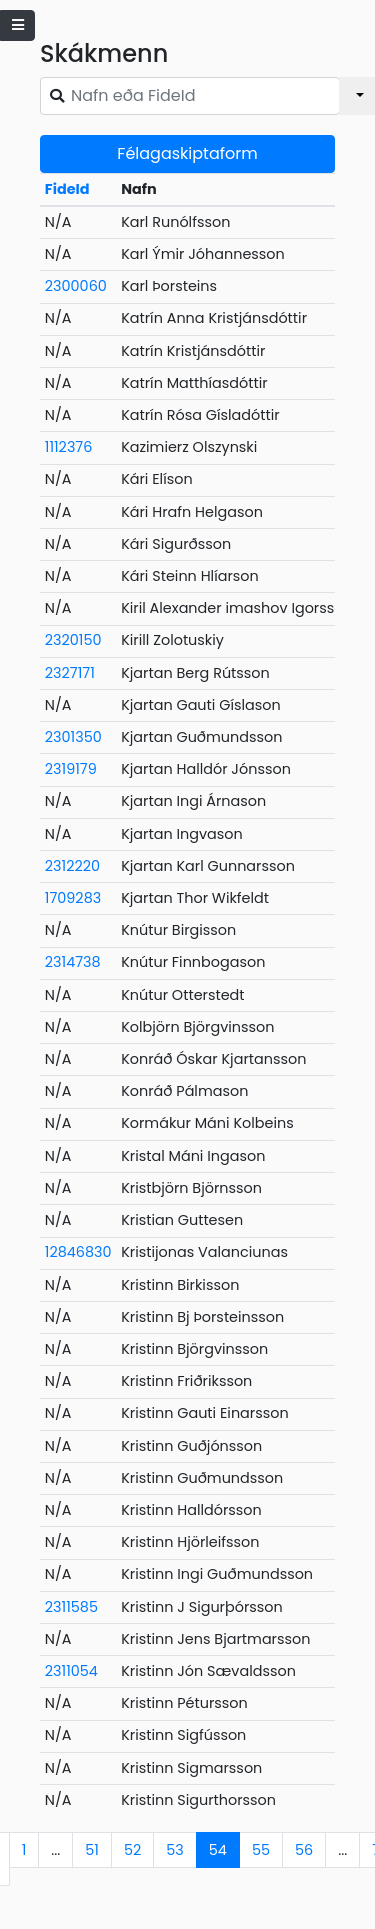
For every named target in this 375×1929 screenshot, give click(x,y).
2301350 (73, 737)
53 (175, 1850)
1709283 (73, 898)
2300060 (76, 286)
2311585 (71, 1607)
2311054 (71, 1671)
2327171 (70, 673)
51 (92, 1850)
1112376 (69, 447)
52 (132, 1850)
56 (304, 1850)
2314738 (73, 962)
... (55, 1850)
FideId (67, 189)
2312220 (72, 866)
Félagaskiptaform (187, 153)
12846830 (78, 1252)
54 (218, 1850)
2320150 (73, 640)
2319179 (71, 769)
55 (261, 1850)
